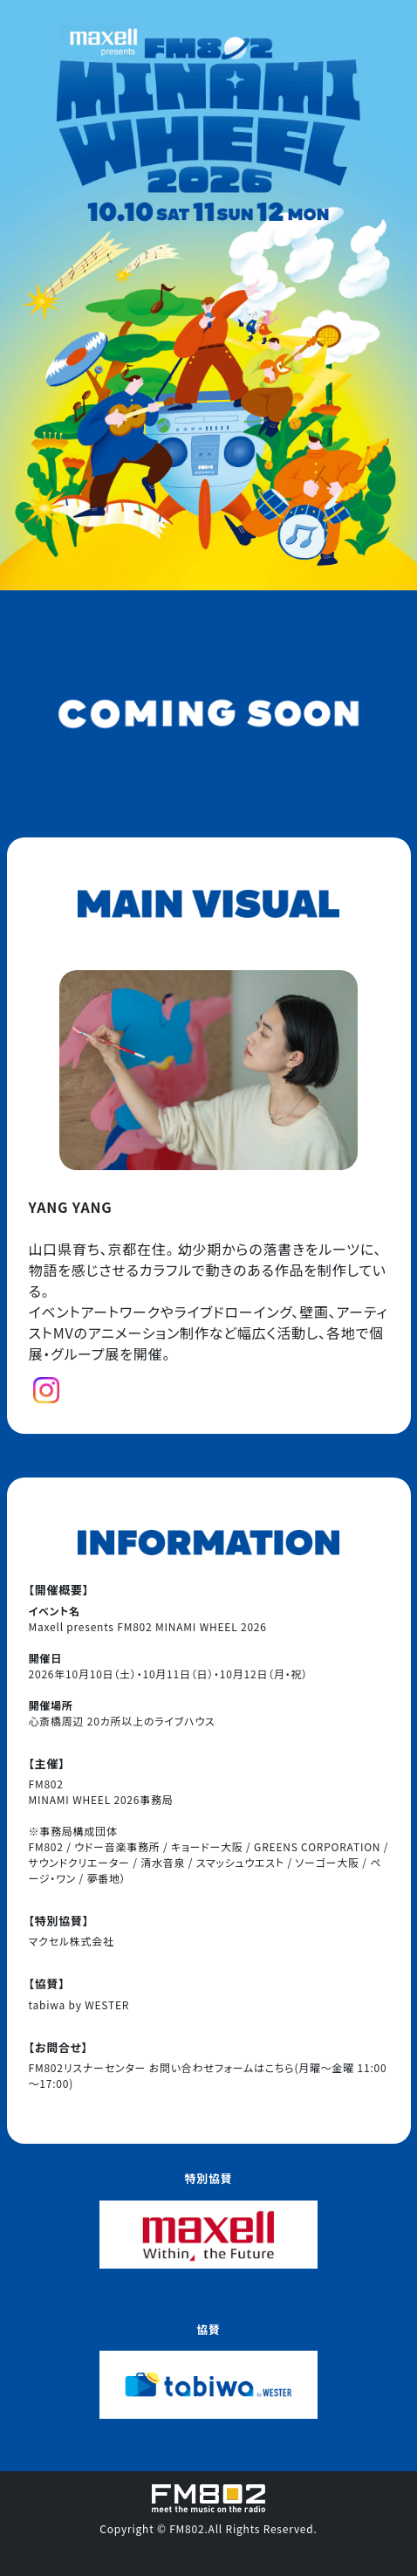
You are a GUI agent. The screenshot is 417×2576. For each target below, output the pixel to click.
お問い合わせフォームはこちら (222, 2067)
